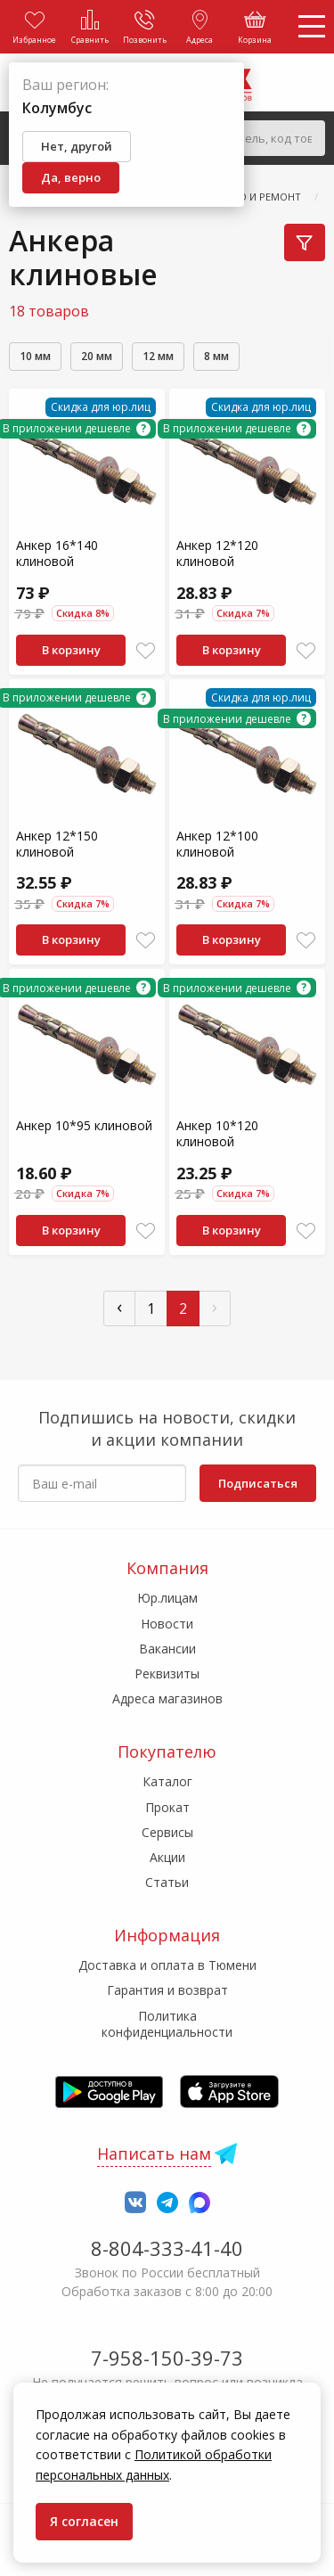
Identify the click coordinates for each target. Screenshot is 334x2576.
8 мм (216, 356)
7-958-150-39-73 (167, 2357)
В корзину (71, 650)
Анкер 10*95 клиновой (84, 1125)
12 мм (158, 356)
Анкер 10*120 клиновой (217, 1133)
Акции (167, 1857)
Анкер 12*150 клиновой (57, 843)
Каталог (167, 1781)
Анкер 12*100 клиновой (217, 843)
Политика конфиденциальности (167, 2023)
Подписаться (257, 1483)
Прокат (167, 1807)
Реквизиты (167, 1673)
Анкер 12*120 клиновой (217, 553)
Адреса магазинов (167, 1698)
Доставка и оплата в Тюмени (167, 1965)
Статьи (167, 1882)
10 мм (35, 356)
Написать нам (154, 2153)
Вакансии (167, 1648)
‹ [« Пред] (119, 1306)
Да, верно (71, 177)
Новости (167, 1623)
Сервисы (167, 1832)
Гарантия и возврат (167, 1989)
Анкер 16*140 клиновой (57, 553)
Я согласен (84, 2521)
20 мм (96, 356)
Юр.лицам (167, 1597)
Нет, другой (76, 146)
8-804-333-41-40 (167, 2248)
